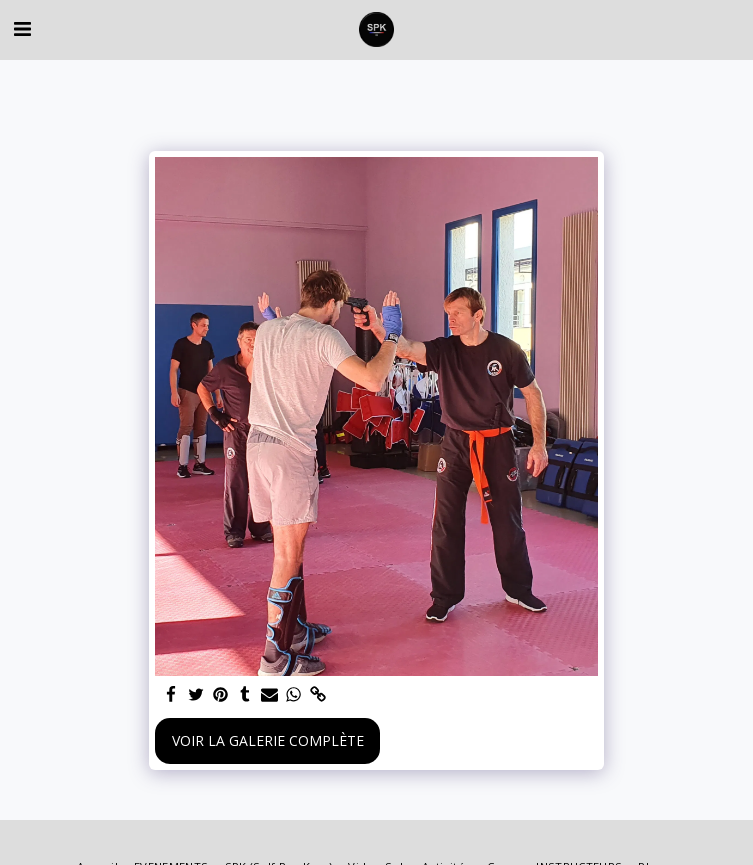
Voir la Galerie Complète (268, 740)
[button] (22, 28)
